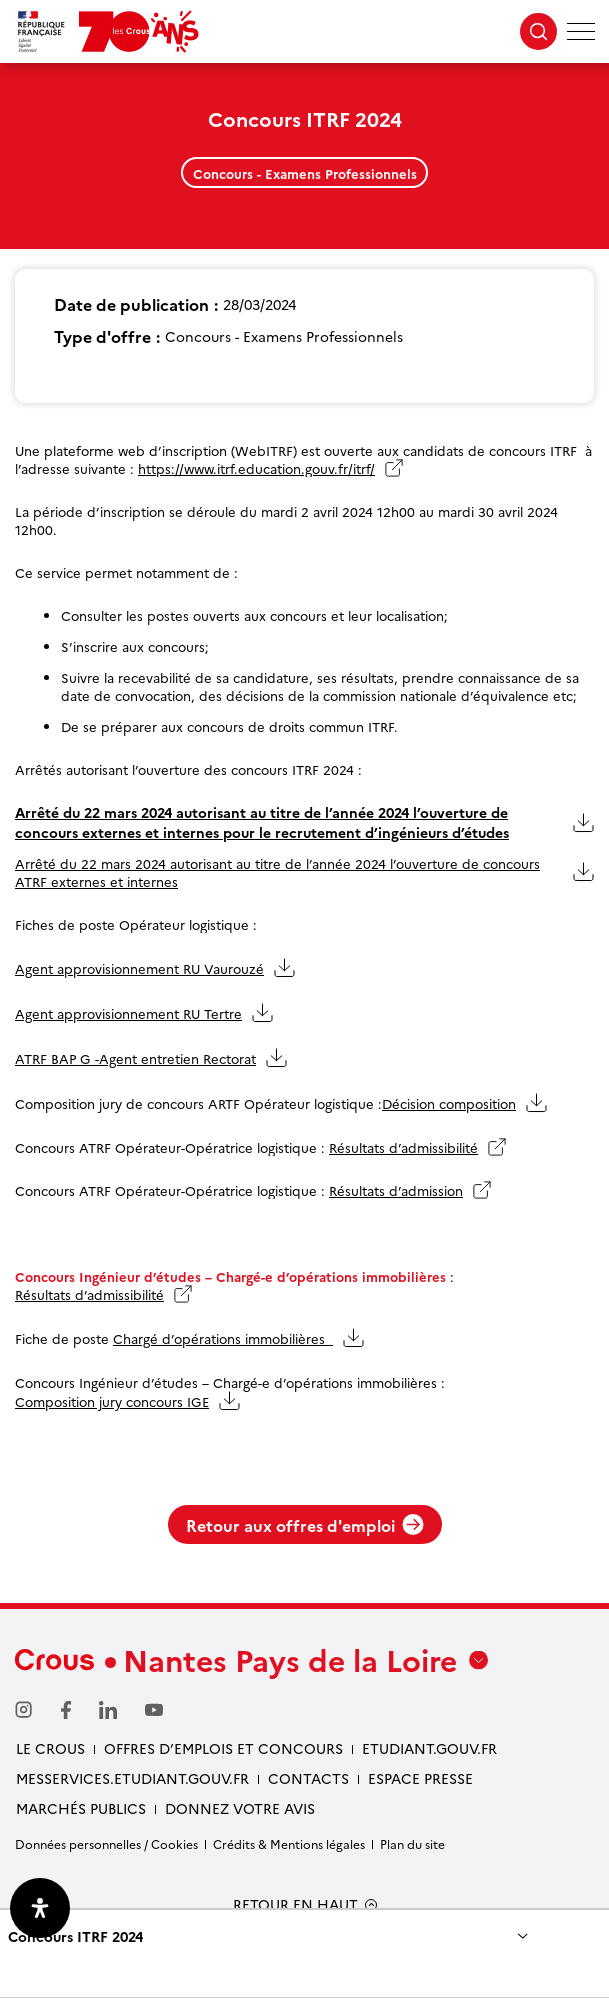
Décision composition (449, 1103)
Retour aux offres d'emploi (305, 1525)
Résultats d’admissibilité (403, 1147)
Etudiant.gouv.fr (429, 1748)
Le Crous (50, 1748)
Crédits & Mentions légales (289, 1843)
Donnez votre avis (240, 1808)
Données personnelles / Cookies (106, 1843)
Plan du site (412, 1843)
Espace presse (420, 1778)
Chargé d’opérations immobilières (223, 1338)
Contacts (308, 1778)
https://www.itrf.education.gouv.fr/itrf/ (256, 468)
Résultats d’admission (396, 1190)
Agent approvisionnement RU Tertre (128, 1013)
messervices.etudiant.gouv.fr (132, 1778)
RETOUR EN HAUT (295, 1904)
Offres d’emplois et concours (223, 1748)
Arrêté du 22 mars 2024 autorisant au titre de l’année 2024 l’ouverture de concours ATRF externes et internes (277, 872)
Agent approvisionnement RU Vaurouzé (139, 968)
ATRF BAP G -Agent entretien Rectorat (135, 1058)
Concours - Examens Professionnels (305, 173)
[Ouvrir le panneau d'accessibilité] (40, 1908)
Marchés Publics (81, 1808)
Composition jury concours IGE (112, 1401)
